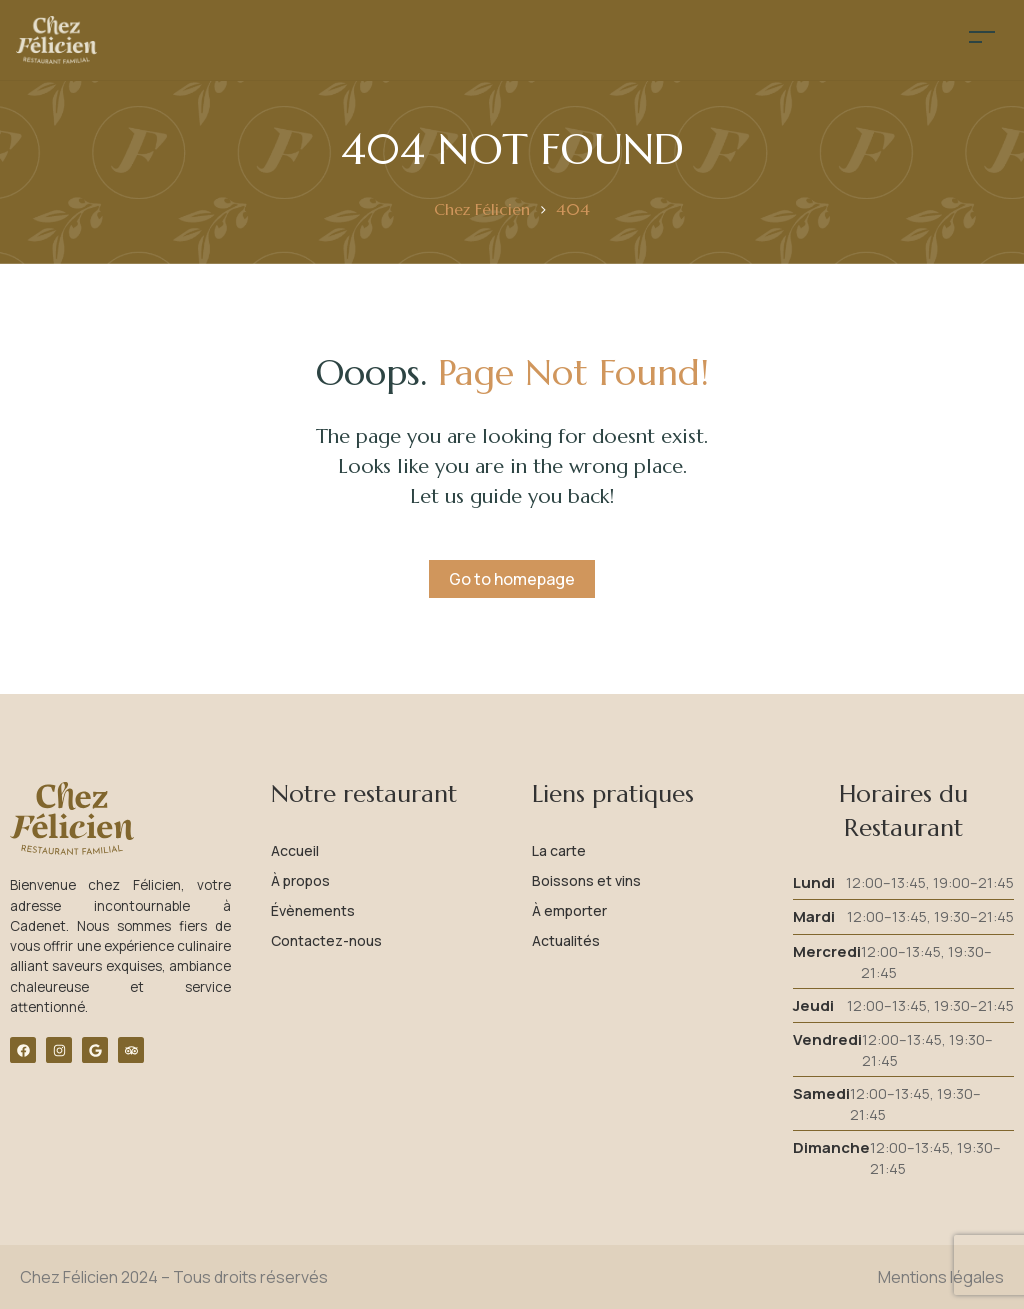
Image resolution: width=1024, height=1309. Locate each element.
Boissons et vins (586, 880)
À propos (300, 880)
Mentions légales (941, 1277)
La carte (559, 850)
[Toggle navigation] (982, 36)
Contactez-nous (326, 940)
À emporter (569, 910)
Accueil (295, 850)
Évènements (313, 910)
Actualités (566, 940)
